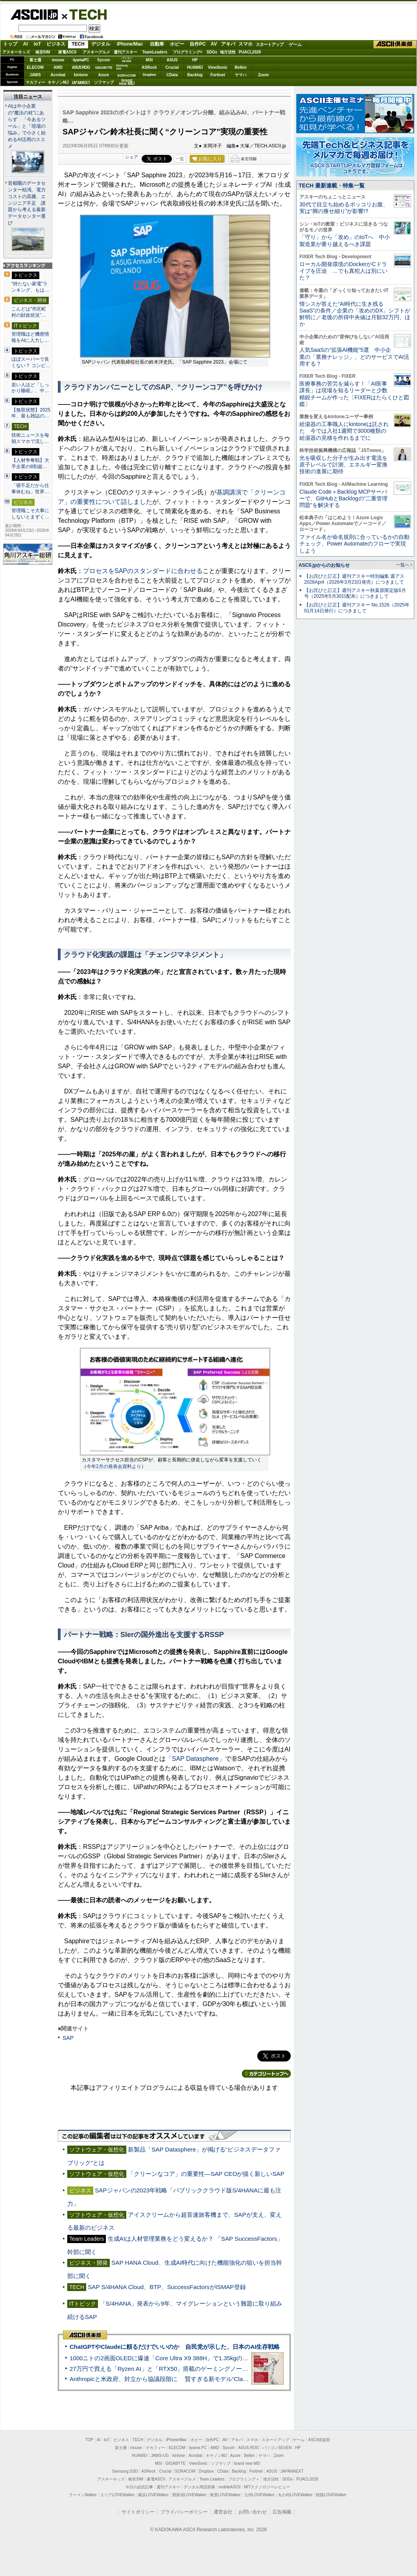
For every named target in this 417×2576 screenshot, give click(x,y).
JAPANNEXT (81, 82)
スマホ (245, 44)
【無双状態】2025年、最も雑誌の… (30, 413)
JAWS (35, 75)
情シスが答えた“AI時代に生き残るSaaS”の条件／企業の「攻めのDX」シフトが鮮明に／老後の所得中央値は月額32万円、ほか (355, 314)
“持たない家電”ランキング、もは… (30, 287)
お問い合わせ (252, 2512)
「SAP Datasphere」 (195, 1758)
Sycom (103, 60)
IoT (37, 44)
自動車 (157, 44)
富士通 (35, 60)
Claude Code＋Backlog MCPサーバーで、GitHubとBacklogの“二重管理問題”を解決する (343, 499)
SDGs (212, 52)
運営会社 (223, 2512)
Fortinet (217, 75)
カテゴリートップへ (266, 2074)
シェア (131, 156)
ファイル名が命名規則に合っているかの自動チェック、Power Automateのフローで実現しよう (354, 544)
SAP (68, 2038)
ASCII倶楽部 (395, 44)
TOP (89, 2440)
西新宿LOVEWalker (189, 2495)
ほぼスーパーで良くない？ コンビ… (30, 362)
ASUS (172, 60)
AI (25, 44)
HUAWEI (195, 67)
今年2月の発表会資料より (114, 1466)
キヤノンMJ (58, 82)
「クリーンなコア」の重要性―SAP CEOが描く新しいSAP (206, 2173)
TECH (85, 14)
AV (214, 44)
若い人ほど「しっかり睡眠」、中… (30, 388)
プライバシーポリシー (184, 2512)
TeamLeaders (155, 52)
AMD (58, 67)
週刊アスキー (125, 52)
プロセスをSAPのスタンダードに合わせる (143, 571)
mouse (58, 60)
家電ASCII (67, 52)
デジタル (100, 44)
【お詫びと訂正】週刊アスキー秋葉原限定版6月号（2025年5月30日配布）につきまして (355, 593)
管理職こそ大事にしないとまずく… (30, 514)
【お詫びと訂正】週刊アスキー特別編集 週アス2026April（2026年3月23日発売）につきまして (354, 579)
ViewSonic (218, 67)
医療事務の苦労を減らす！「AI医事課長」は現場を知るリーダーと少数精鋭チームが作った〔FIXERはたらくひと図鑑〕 (354, 393)
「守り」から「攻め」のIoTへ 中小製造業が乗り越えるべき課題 (344, 240)
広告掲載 (282, 2512)
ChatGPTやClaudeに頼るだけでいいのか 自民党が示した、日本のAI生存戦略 (175, 2346)
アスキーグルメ (96, 52)
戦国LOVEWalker (331, 2495)
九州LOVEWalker (259, 2495)
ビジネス (55, 44)
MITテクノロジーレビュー (267, 2487)
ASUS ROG (81, 67)
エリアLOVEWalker (117, 2495)
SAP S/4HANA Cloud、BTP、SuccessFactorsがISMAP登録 (167, 2287)
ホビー (177, 44)
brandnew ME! (127, 82)
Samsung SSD (125, 2471)
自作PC (198, 44)
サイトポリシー (138, 2512)
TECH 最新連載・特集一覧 (332, 185)
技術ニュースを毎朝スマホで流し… (30, 438)
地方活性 (228, 52)
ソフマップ (104, 82)
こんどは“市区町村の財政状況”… (28, 312)
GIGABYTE (103, 68)
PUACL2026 (250, 52)
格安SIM (42, 52)
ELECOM (35, 67)
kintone (81, 75)
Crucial (172, 67)
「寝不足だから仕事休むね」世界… (30, 488)
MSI (149, 60)
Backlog (195, 75)
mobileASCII (230, 2487)
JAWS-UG (160, 2455)
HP (195, 60)
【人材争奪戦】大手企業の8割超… (30, 463)
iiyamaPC (81, 60)
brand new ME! (247, 2463)
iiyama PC (198, 2448)
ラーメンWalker (83, 2495)
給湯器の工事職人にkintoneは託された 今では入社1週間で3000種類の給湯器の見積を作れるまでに (344, 431)
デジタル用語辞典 (199, 2487)
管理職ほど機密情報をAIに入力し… (30, 337)
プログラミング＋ (244, 2479)
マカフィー (35, 82)
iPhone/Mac (130, 44)
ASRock (149, 67)
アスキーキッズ (16, 52)
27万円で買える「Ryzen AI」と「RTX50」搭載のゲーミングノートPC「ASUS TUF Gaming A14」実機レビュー (218, 2368)
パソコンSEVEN (126, 59)
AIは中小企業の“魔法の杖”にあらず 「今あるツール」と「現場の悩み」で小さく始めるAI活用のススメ (27, 126)
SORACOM (185, 2471)
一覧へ (402, 564)
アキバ (228, 44)
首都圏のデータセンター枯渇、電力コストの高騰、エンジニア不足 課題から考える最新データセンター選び (27, 203)
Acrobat (58, 75)
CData (172, 75)
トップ (10, 44)
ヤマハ (241, 75)
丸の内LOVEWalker (295, 2495)
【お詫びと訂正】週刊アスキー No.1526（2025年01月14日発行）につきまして (357, 608)
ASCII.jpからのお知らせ (324, 565)
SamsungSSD (121, 67)
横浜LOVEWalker (153, 2495)
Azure (103, 75)
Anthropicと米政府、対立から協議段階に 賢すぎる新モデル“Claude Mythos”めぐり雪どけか (193, 2379)
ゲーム (295, 44)
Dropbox (149, 75)
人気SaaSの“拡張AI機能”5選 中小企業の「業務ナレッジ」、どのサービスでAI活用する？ (354, 357)
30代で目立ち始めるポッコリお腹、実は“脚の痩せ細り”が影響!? (343, 207)
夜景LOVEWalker (225, 2495)
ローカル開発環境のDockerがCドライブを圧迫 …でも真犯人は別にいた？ (343, 271)
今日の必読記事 (139, 2487)
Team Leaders (211, 2479)
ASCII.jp (34, 14)
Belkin (240, 67)
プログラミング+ (188, 52)
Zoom (263, 75)
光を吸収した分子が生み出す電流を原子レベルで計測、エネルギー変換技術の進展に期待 (343, 465)
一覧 (179, 158)
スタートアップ (269, 44)
